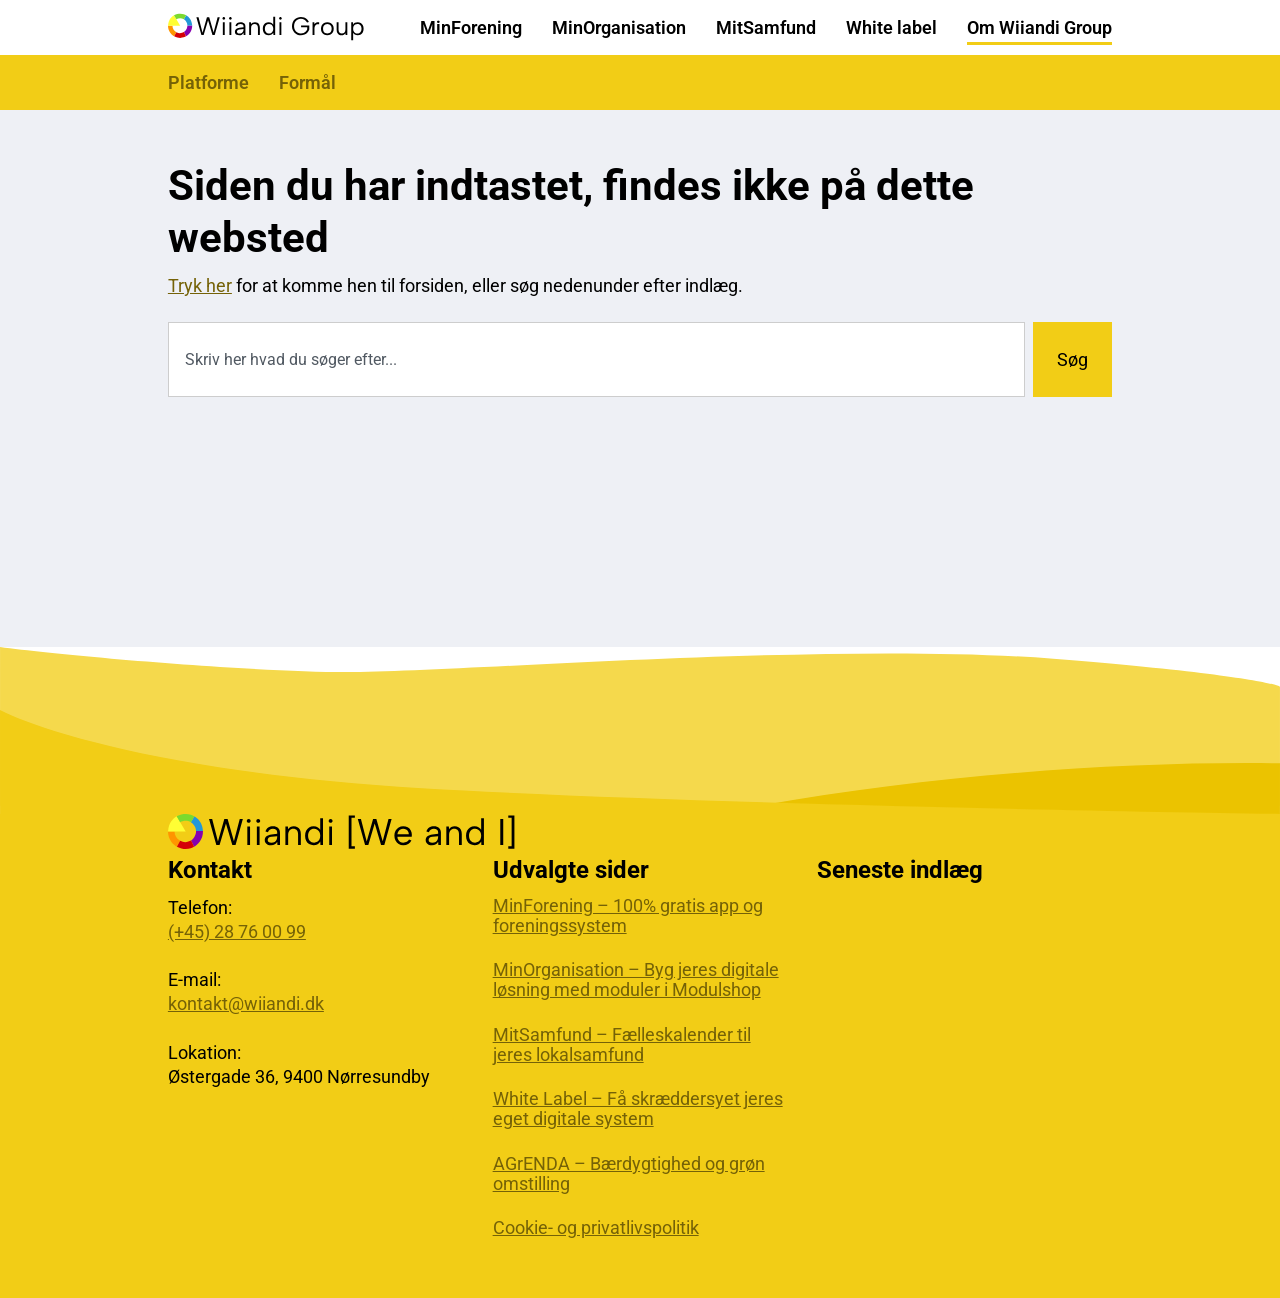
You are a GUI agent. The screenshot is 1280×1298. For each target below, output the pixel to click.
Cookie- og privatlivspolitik (596, 1228)
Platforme (208, 82)
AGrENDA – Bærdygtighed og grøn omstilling (629, 1174)
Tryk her (200, 285)
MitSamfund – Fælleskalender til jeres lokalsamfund (622, 1045)
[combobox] (596, 359)
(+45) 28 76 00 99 (237, 931)
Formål (307, 82)
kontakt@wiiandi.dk (246, 1003)
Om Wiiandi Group (1039, 27)
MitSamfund (766, 27)
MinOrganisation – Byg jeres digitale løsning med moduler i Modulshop (636, 980)
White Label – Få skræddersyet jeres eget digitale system (638, 1109)
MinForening (471, 27)
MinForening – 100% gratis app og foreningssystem (628, 916)
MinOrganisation (619, 27)
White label (891, 27)
